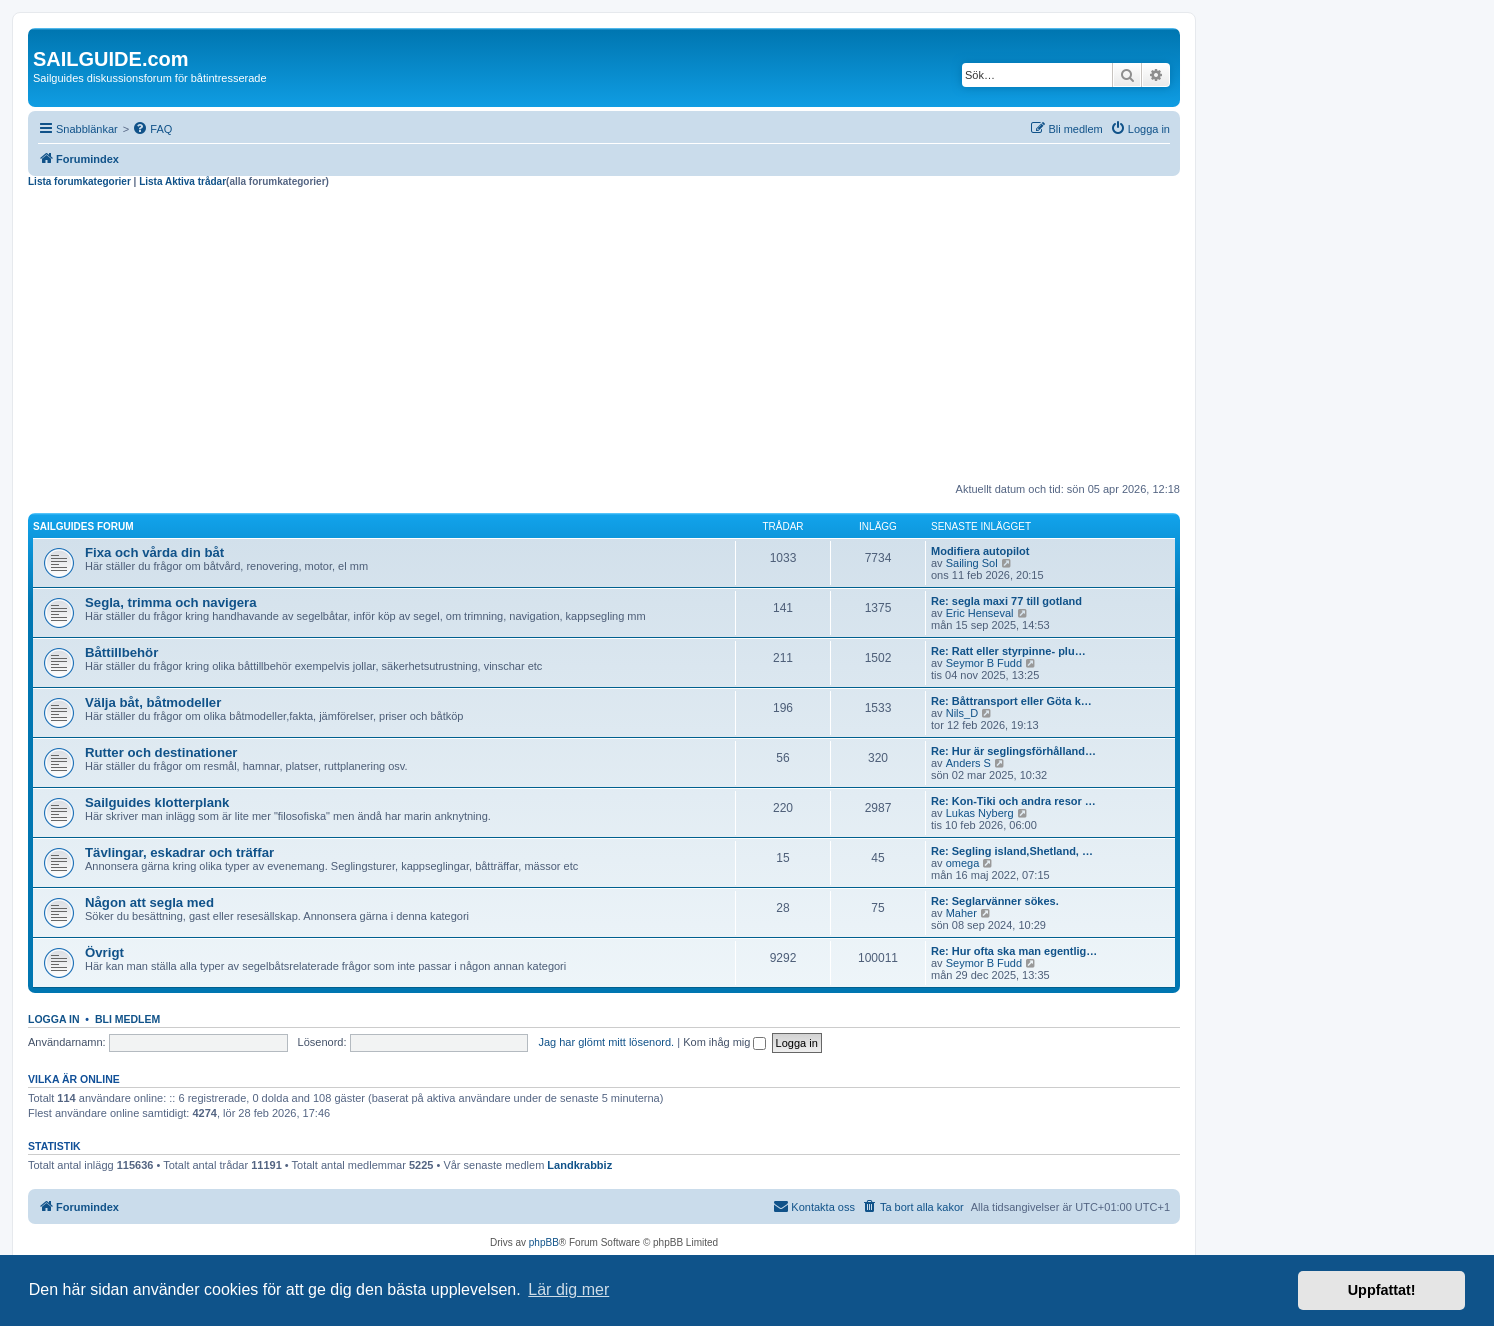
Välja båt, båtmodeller (153, 702)
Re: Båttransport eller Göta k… (1011, 701)
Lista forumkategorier (79, 181)
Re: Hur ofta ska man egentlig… (1014, 951)
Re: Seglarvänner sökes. (995, 901)
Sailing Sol (972, 563)
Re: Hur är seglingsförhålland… (1013, 751)
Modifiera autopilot (980, 551)
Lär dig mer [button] (568, 1289)
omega (963, 863)
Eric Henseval (980, 613)
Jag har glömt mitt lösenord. (606, 1042)
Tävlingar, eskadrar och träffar (179, 852)
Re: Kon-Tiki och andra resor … (1013, 801)
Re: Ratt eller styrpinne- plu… (1008, 651)
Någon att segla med (149, 902)
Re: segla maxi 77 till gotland (1006, 601)
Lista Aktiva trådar (182, 181)
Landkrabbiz (579, 1165)
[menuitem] (152, 129)
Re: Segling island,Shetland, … (1012, 851)
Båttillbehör (121, 652)
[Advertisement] (604, 338)
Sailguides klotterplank (157, 802)
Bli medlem (127, 1019)
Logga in (54, 1019)
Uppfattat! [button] (1382, 1290)
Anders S (968, 763)
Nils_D (962, 713)
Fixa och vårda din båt (154, 552)
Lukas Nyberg (980, 813)
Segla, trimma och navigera (171, 602)
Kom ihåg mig (724, 1042)
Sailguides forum (83, 526)
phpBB (544, 1242)
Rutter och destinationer (161, 752)
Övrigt (104, 952)
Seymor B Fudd (984, 663)
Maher (961, 913)
